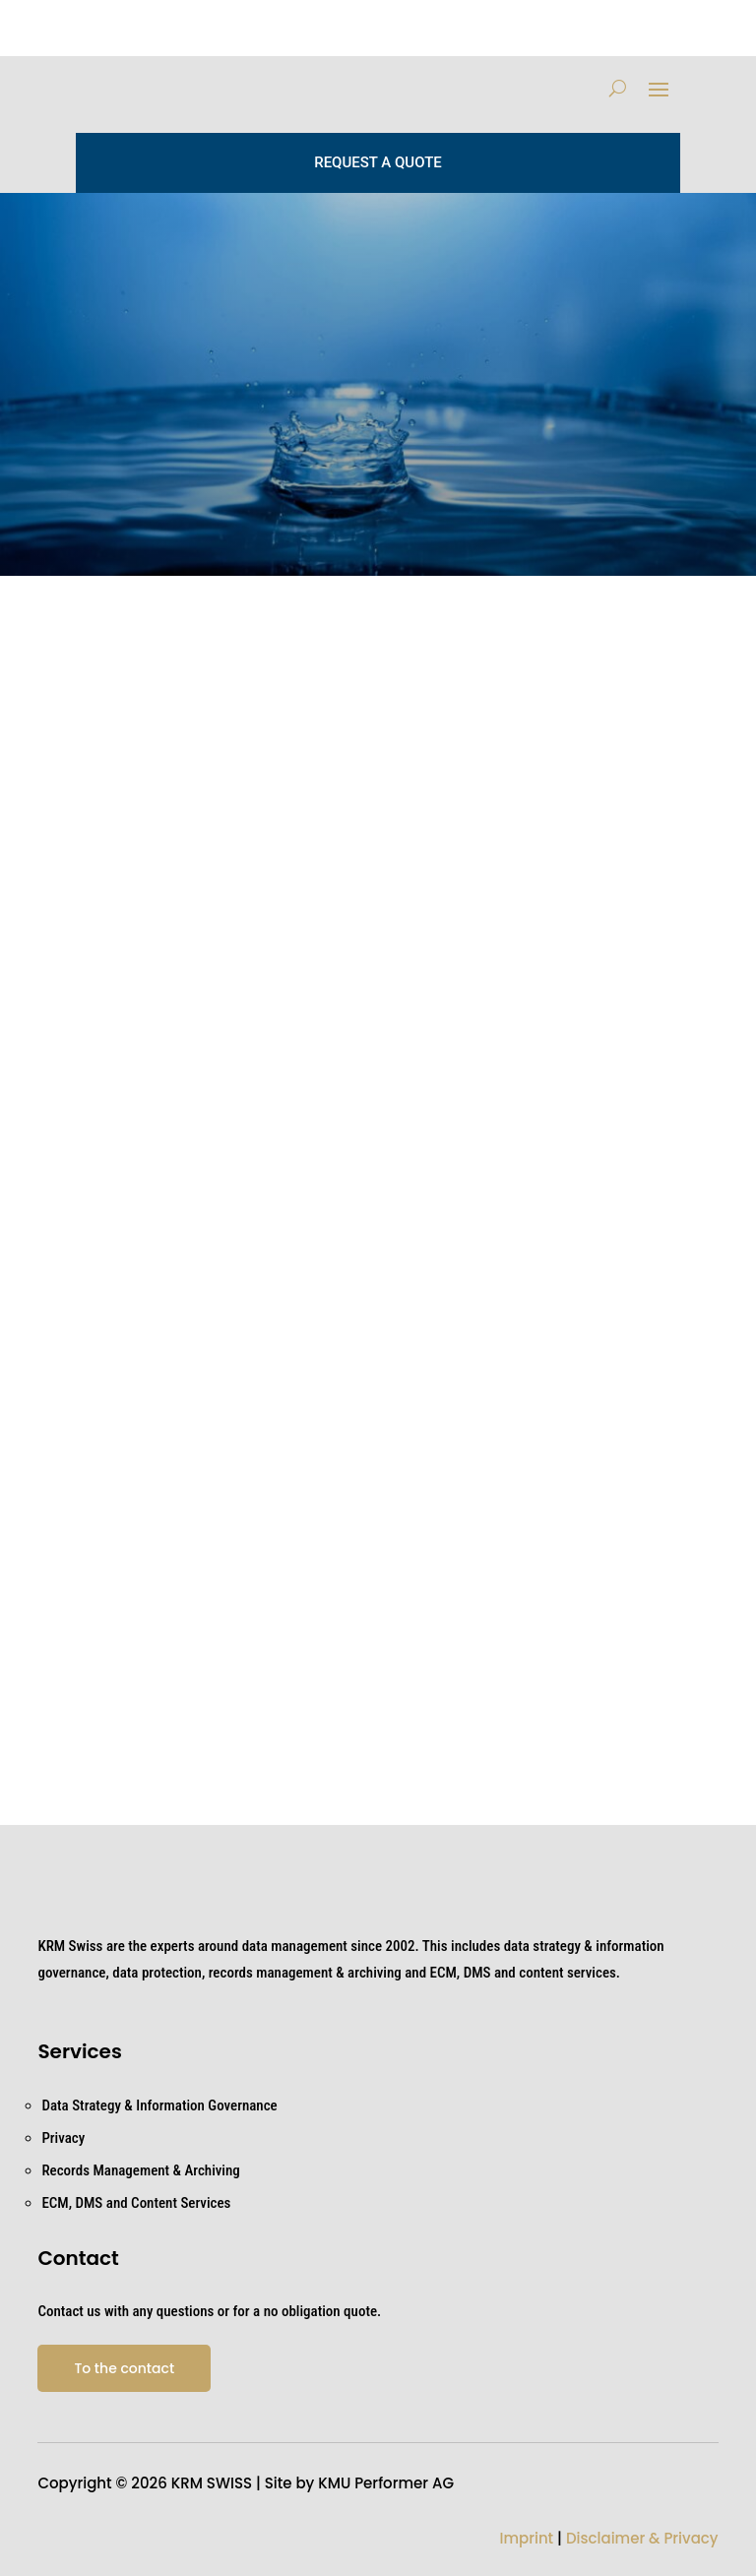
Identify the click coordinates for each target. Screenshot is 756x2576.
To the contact (124, 2368)
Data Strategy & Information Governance (159, 2105)
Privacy (63, 2138)
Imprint (526, 2538)
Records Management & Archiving (140, 2170)
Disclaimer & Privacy (642, 2538)
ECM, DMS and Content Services (135, 2203)
